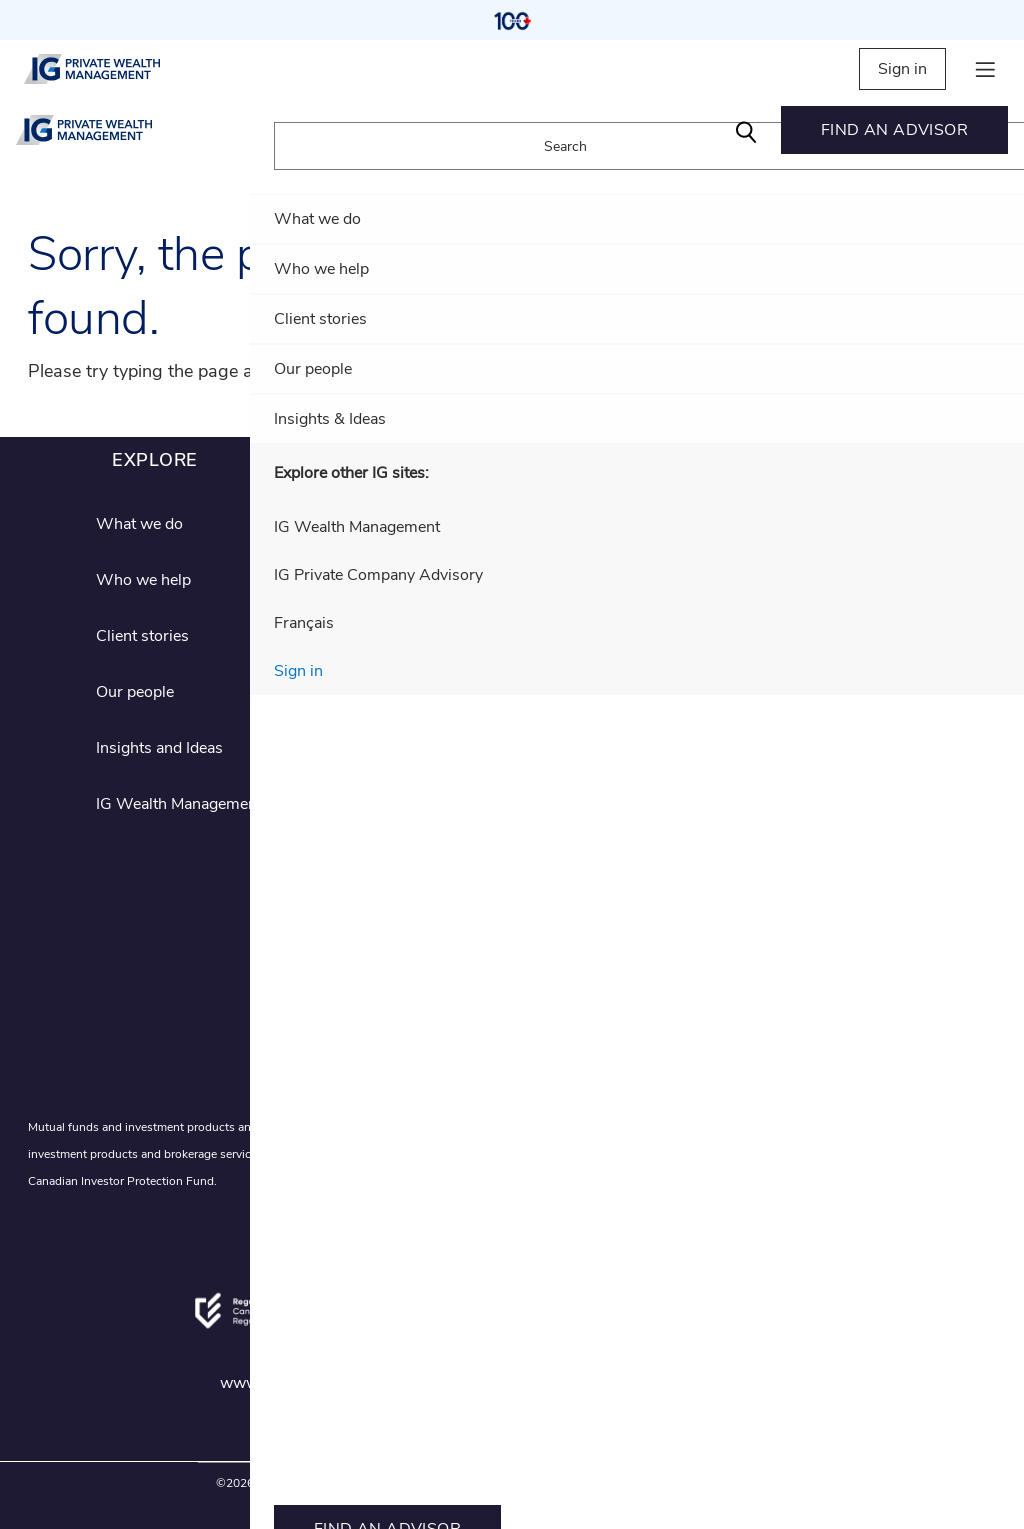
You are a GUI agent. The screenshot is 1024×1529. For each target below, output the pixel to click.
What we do (139, 524)
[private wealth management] (109, 69)
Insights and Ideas (159, 748)
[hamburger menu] (985, 69)
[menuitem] (894, 130)
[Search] (746, 130)
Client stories (142, 636)
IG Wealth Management (179, 804)
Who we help (143, 580)
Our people (135, 692)
